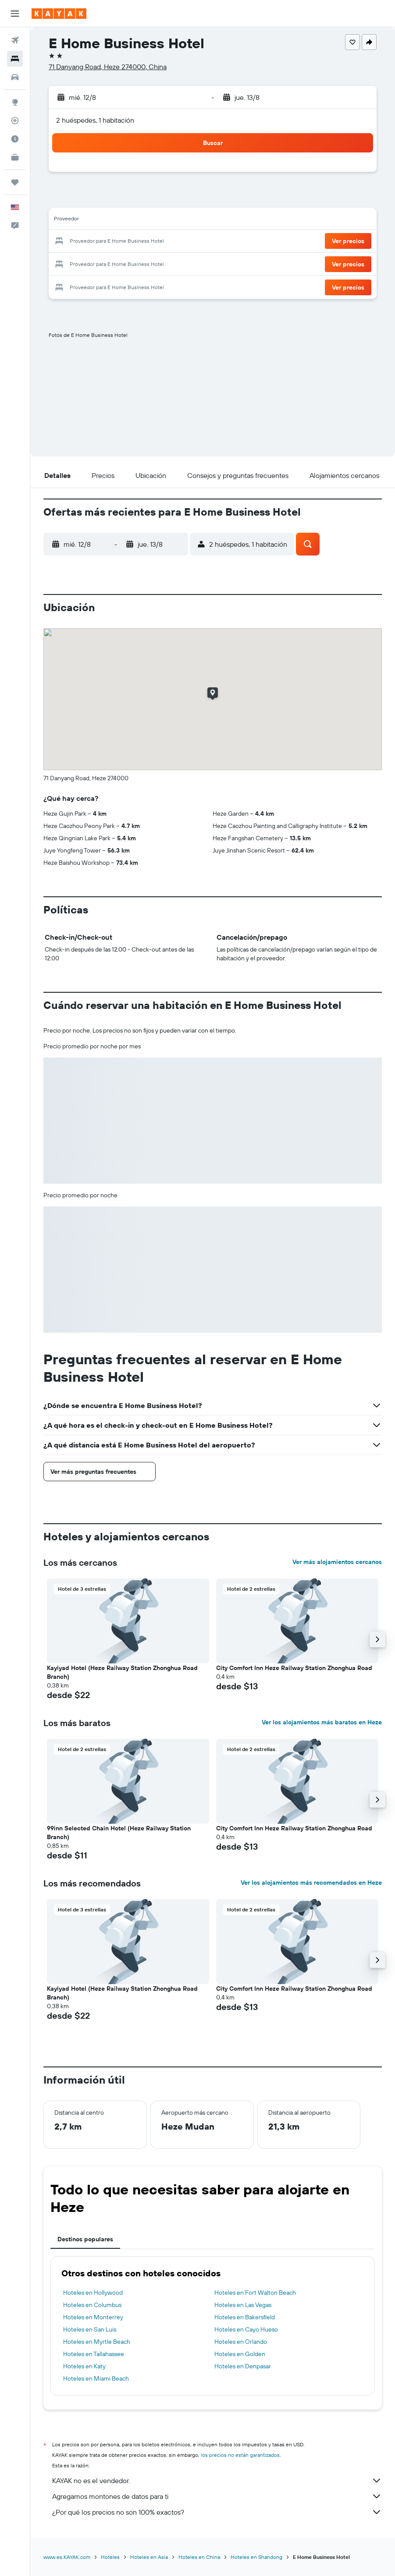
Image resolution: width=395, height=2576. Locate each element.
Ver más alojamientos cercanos (337, 1562)
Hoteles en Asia (149, 2557)
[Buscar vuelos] (15, 40)
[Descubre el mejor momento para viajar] (15, 139)
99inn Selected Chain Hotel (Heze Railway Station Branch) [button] (119, 1832)
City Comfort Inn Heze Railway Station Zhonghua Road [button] (294, 1668)
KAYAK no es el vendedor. (217, 2480)
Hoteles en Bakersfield (244, 2317)
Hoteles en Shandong (256, 2557)
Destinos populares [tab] (85, 2239)
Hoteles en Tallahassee (93, 2354)
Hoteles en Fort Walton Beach (255, 2292)
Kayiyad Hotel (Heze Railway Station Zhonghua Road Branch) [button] (122, 1672)
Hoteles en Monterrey (93, 2317)
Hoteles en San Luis (89, 2329)
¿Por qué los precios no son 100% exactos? (217, 2512)
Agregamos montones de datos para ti (217, 2496)
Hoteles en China (199, 2557)
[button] (15, 13)
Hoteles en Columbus (92, 2305)
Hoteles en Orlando (240, 2342)
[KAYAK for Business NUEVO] (15, 157)
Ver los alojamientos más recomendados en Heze (311, 1882)
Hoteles (110, 2557)
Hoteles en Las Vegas (242, 2305)
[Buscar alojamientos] (15, 58)
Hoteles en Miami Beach (96, 2378)
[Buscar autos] (15, 77)
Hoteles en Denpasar (242, 2366)
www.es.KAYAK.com (66, 2557)
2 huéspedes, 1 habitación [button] (95, 120)
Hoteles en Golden (239, 2354)
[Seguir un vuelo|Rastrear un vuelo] (15, 120)
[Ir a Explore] (15, 102)
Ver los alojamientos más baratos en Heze (322, 1722)
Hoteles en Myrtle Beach (96, 2342)
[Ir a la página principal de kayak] (59, 13)
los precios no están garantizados (240, 2455)
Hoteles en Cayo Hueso (246, 2329)
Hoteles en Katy (84, 2366)
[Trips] (15, 182)
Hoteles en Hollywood (93, 2292)
